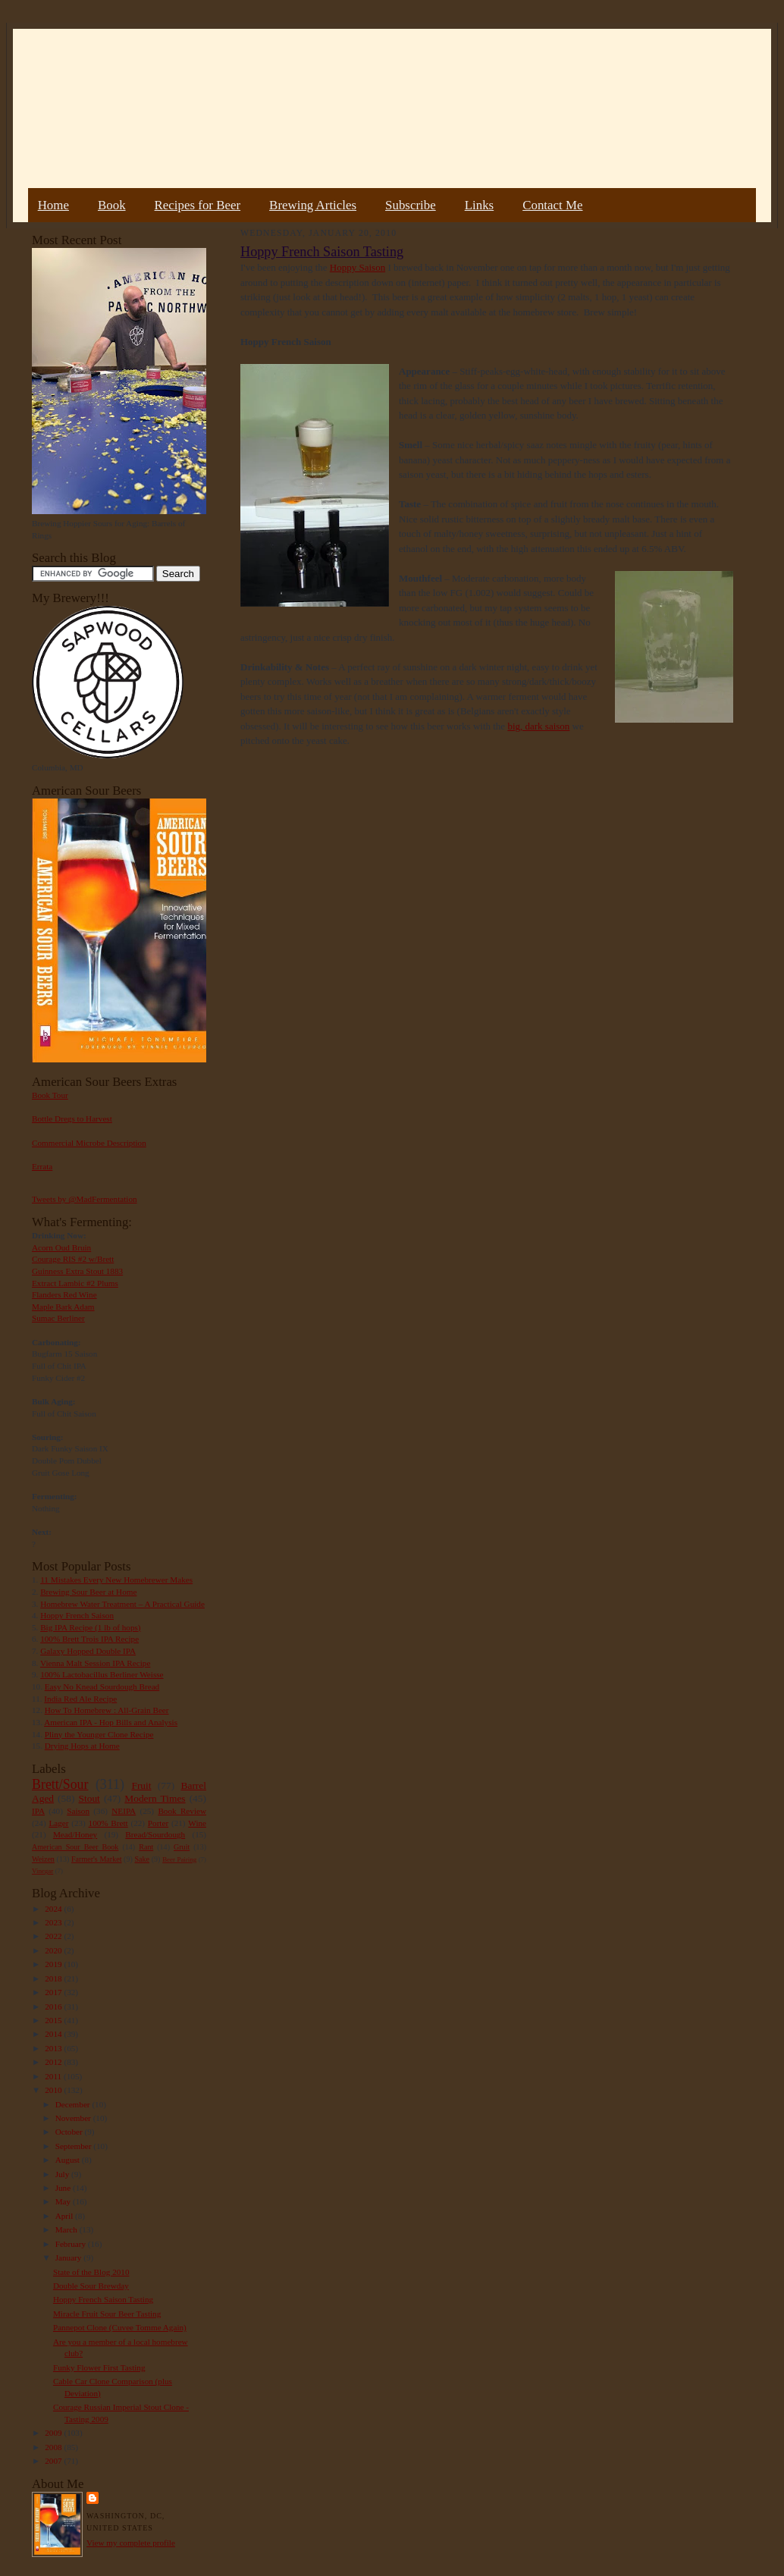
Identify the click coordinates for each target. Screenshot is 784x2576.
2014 (54, 2033)
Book (112, 205)
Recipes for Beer (198, 205)
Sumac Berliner (58, 1318)
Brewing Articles (312, 205)
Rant (146, 1847)
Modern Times (154, 1798)
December (74, 2104)
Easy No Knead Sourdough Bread (102, 1686)
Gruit (182, 1847)
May (64, 2201)
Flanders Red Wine (64, 1294)
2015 (54, 2020)
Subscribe (410, 205)
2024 (54, 1908)
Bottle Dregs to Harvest (72, 1118)
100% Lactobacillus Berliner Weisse (101, 1674)
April (65, 2215)
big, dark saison (538, 726)
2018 (54, 1978)
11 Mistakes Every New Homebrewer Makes (116, 1579)
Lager (58, 1823)
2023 (54, 1922)
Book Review (182, 1810)
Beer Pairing (179, 1859)
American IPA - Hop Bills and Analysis (110, 1722)
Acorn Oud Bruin (61, 1247)
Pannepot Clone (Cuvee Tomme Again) (120, 2327)
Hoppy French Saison (77, 1615)
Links (479, 205)
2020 (54, 1950)
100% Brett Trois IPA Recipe (89, 1638)
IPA (38, 1810)
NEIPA (123, 1810)
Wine (197, 1823)
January (69, 2257)
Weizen (43, 1859)
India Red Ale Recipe (80, 1698)
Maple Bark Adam (63, 1306)
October (70, 2131)
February (71, 2243)
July (63, 2174)
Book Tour (50, 1095)
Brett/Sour (60, 1784)
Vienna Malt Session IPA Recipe (95, 1663)
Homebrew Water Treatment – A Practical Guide (122, 1603)
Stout (89, 1798)
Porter (158, 1823)
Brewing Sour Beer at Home (88, 1591)
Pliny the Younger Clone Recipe (99, 1734)
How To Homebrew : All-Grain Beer (107, 1710)
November (74, 2118)
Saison (78, 1810)
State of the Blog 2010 (91, 2271)
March (67, 2229)
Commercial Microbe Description (89, 1142)
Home (53, 205)
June (64, 2187)
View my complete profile (130, 2542)
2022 (54, 1936)
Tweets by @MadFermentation (84, 1198)
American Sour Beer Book (75, 1847)
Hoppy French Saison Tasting (103, 2299)
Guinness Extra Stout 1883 (77, 1270)
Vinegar (42, 1871)
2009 (54, 2432)
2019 (54, 1964)
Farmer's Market (96, 1859)
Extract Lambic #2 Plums (75, 1283)
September (74, 2146)
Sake (142, 1859)
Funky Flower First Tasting (99, 2367)
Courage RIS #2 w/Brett (73, 1258)
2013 (54, 2048)
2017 (54, 1992)
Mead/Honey (75, 1834)
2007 (54, 2460)
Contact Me (552, 205)
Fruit (141, 1785)
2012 (54, 2061)
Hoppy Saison (357, 267)
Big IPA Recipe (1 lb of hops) (90, 1627)
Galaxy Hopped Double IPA (88, 1650)
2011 (54, 2076)
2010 (54, 2089)
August (68, 2159)
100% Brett (108, 1823)
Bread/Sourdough (155, 1834)
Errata (42, 1166)
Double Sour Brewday (91, 2285)
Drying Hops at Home (82, 1745)
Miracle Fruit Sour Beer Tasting (107, 2313)
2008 (54, 2447)
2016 (54, 2006)
